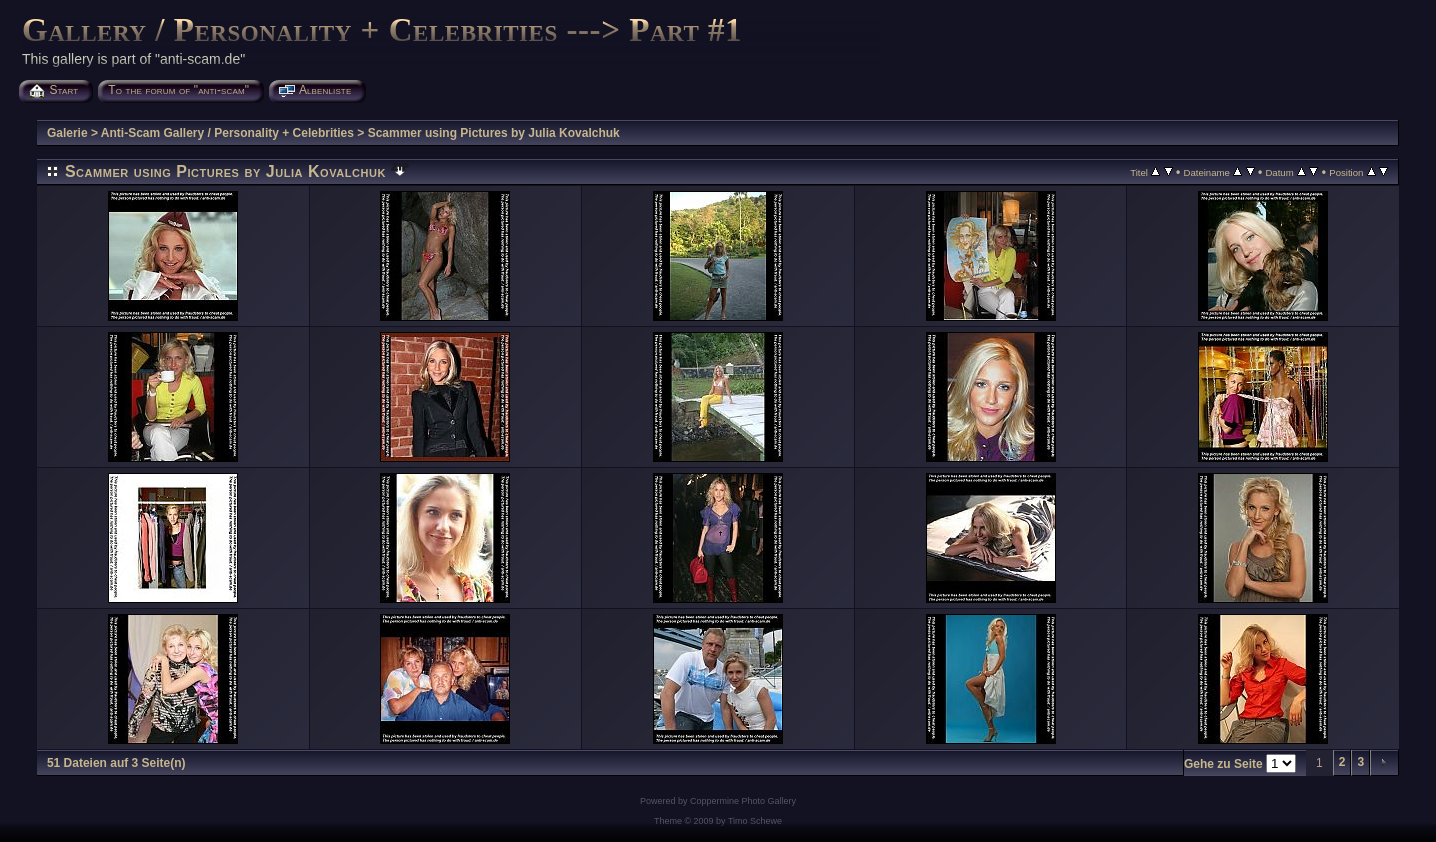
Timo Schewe (755, 821)
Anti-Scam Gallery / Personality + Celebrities (227, 133)
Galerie (67, 133)
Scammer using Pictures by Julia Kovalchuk (494, 133)
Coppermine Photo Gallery (743, 801)
